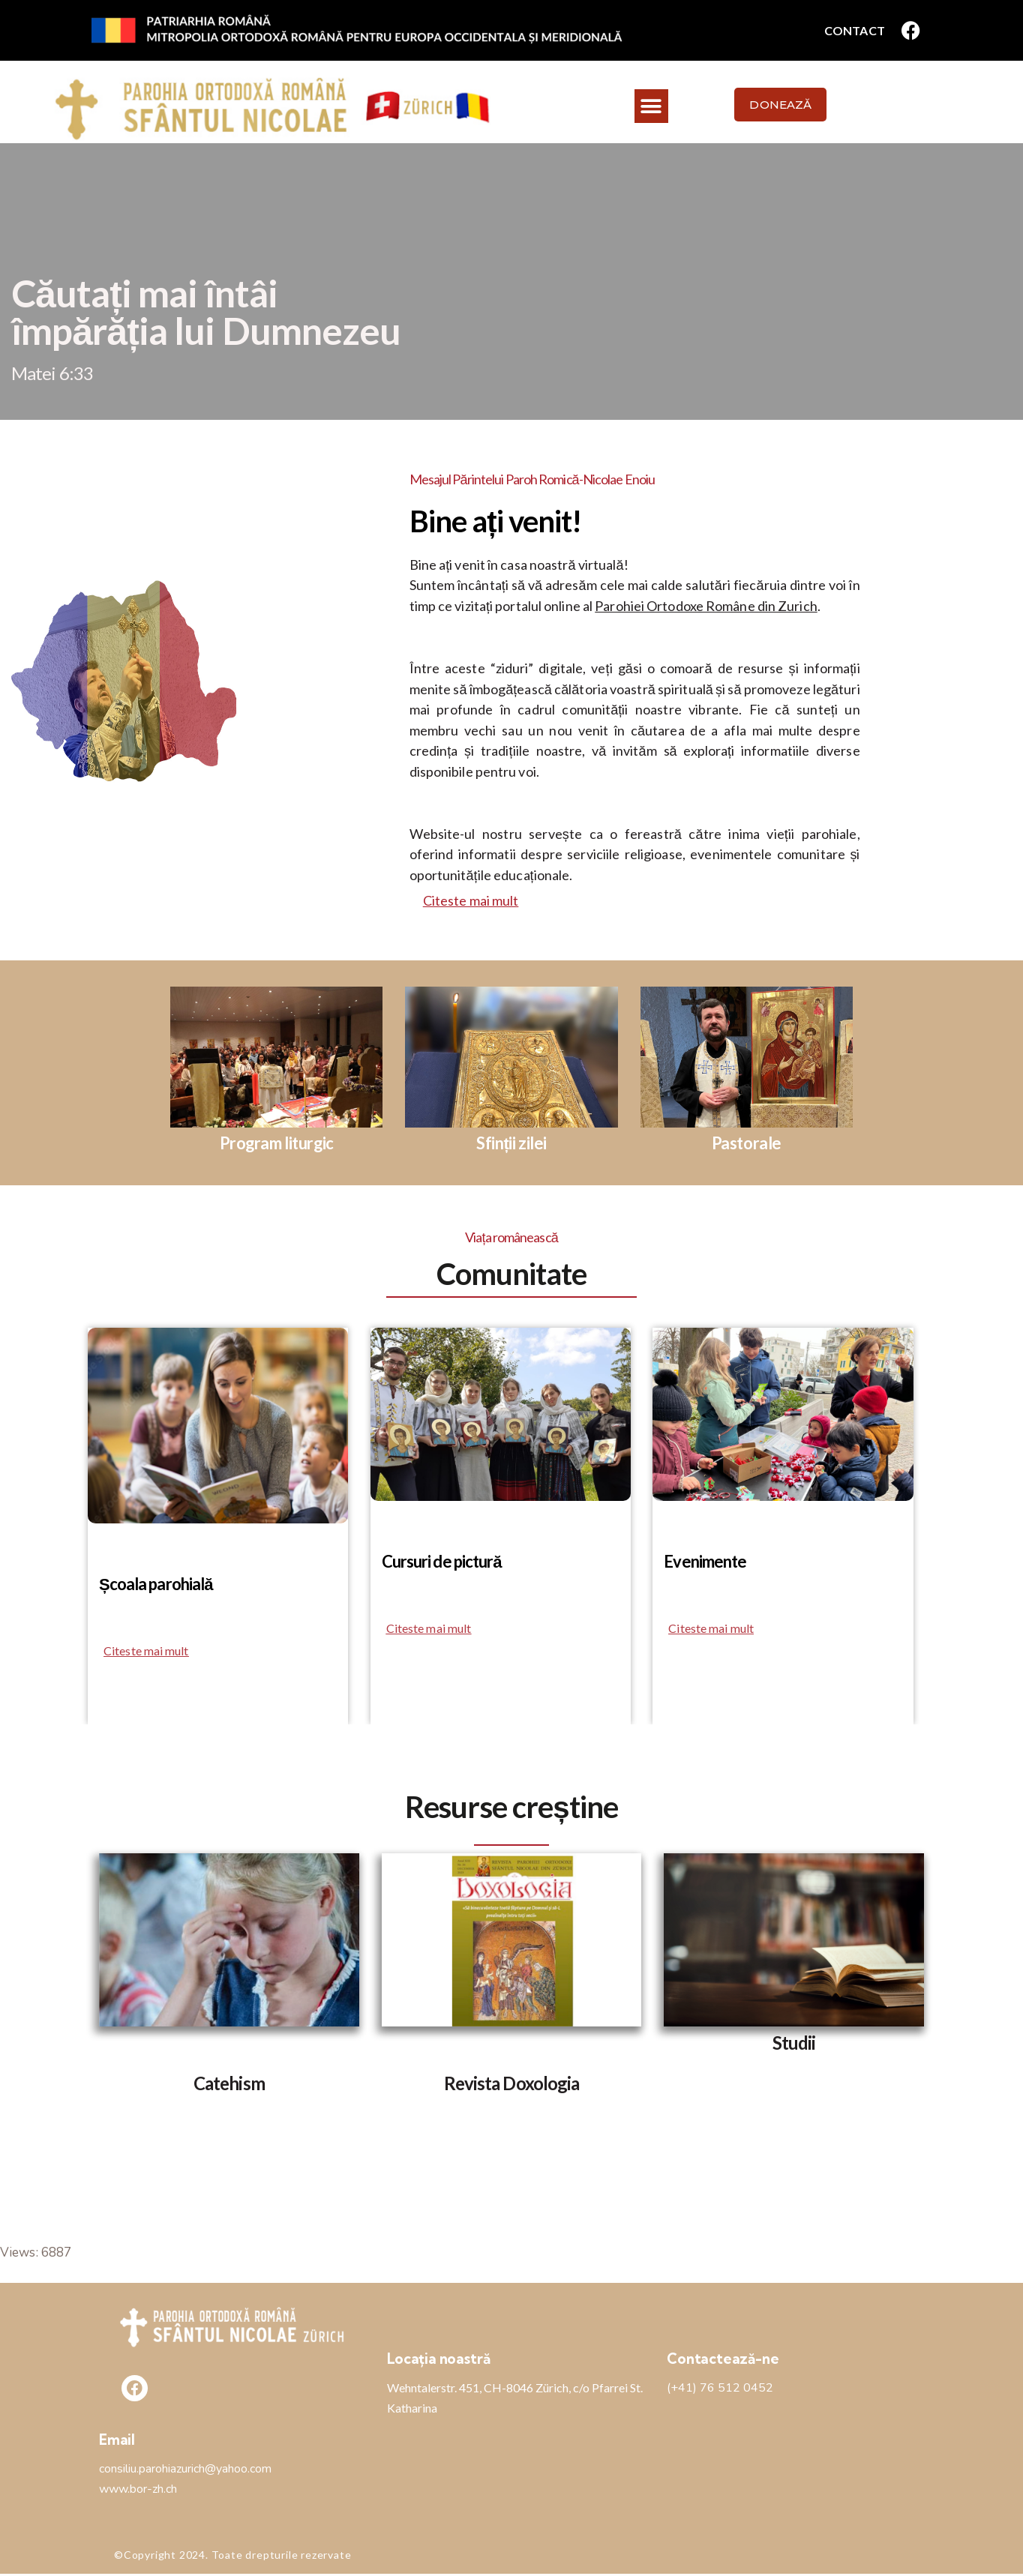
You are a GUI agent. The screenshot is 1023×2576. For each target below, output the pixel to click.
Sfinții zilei (511, 1144)
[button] (651, 106)
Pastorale (746, 1144)
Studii (794, 2044)
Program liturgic (276, 1144)
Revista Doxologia (512, 2085)
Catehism (229, 2085)
